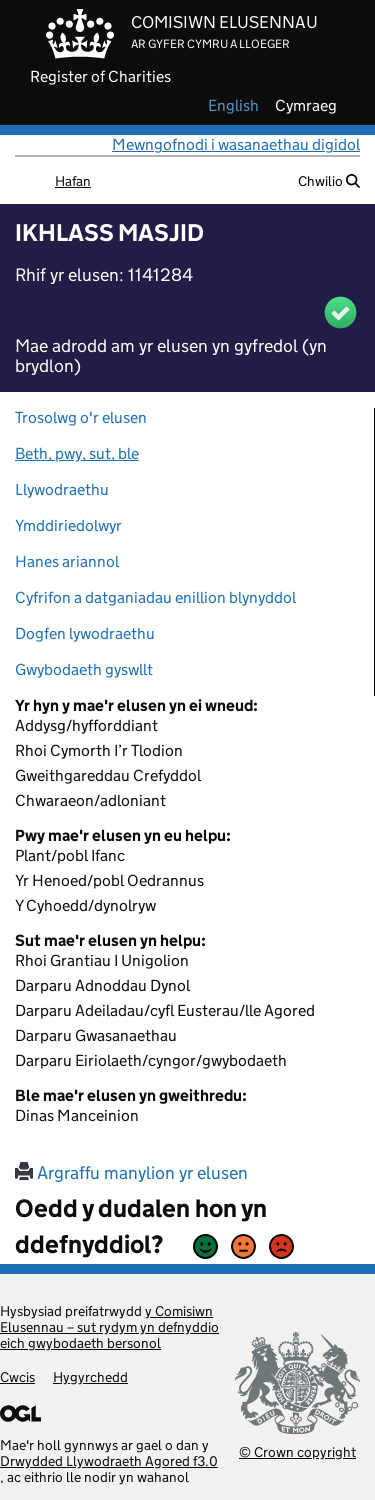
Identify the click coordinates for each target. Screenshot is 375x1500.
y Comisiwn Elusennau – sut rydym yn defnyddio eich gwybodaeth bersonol (109, 1327)
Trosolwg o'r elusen (81, 417)
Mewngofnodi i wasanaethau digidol (236, 144)
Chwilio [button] (329, 181)
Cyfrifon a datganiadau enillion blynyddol (155, 597)
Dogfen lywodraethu (85, 633)
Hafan (73, 181)
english (233, 106)
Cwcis (17, 1377)
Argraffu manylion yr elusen (131, 1173)
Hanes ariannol (67, 561)
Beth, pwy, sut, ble (77, 453)
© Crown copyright (297, 1451)
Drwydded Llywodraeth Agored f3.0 (109, 1461)
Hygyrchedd (90, 1377)
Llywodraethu (62, 489)
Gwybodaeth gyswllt (84, 669)
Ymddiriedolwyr (68, 525)
